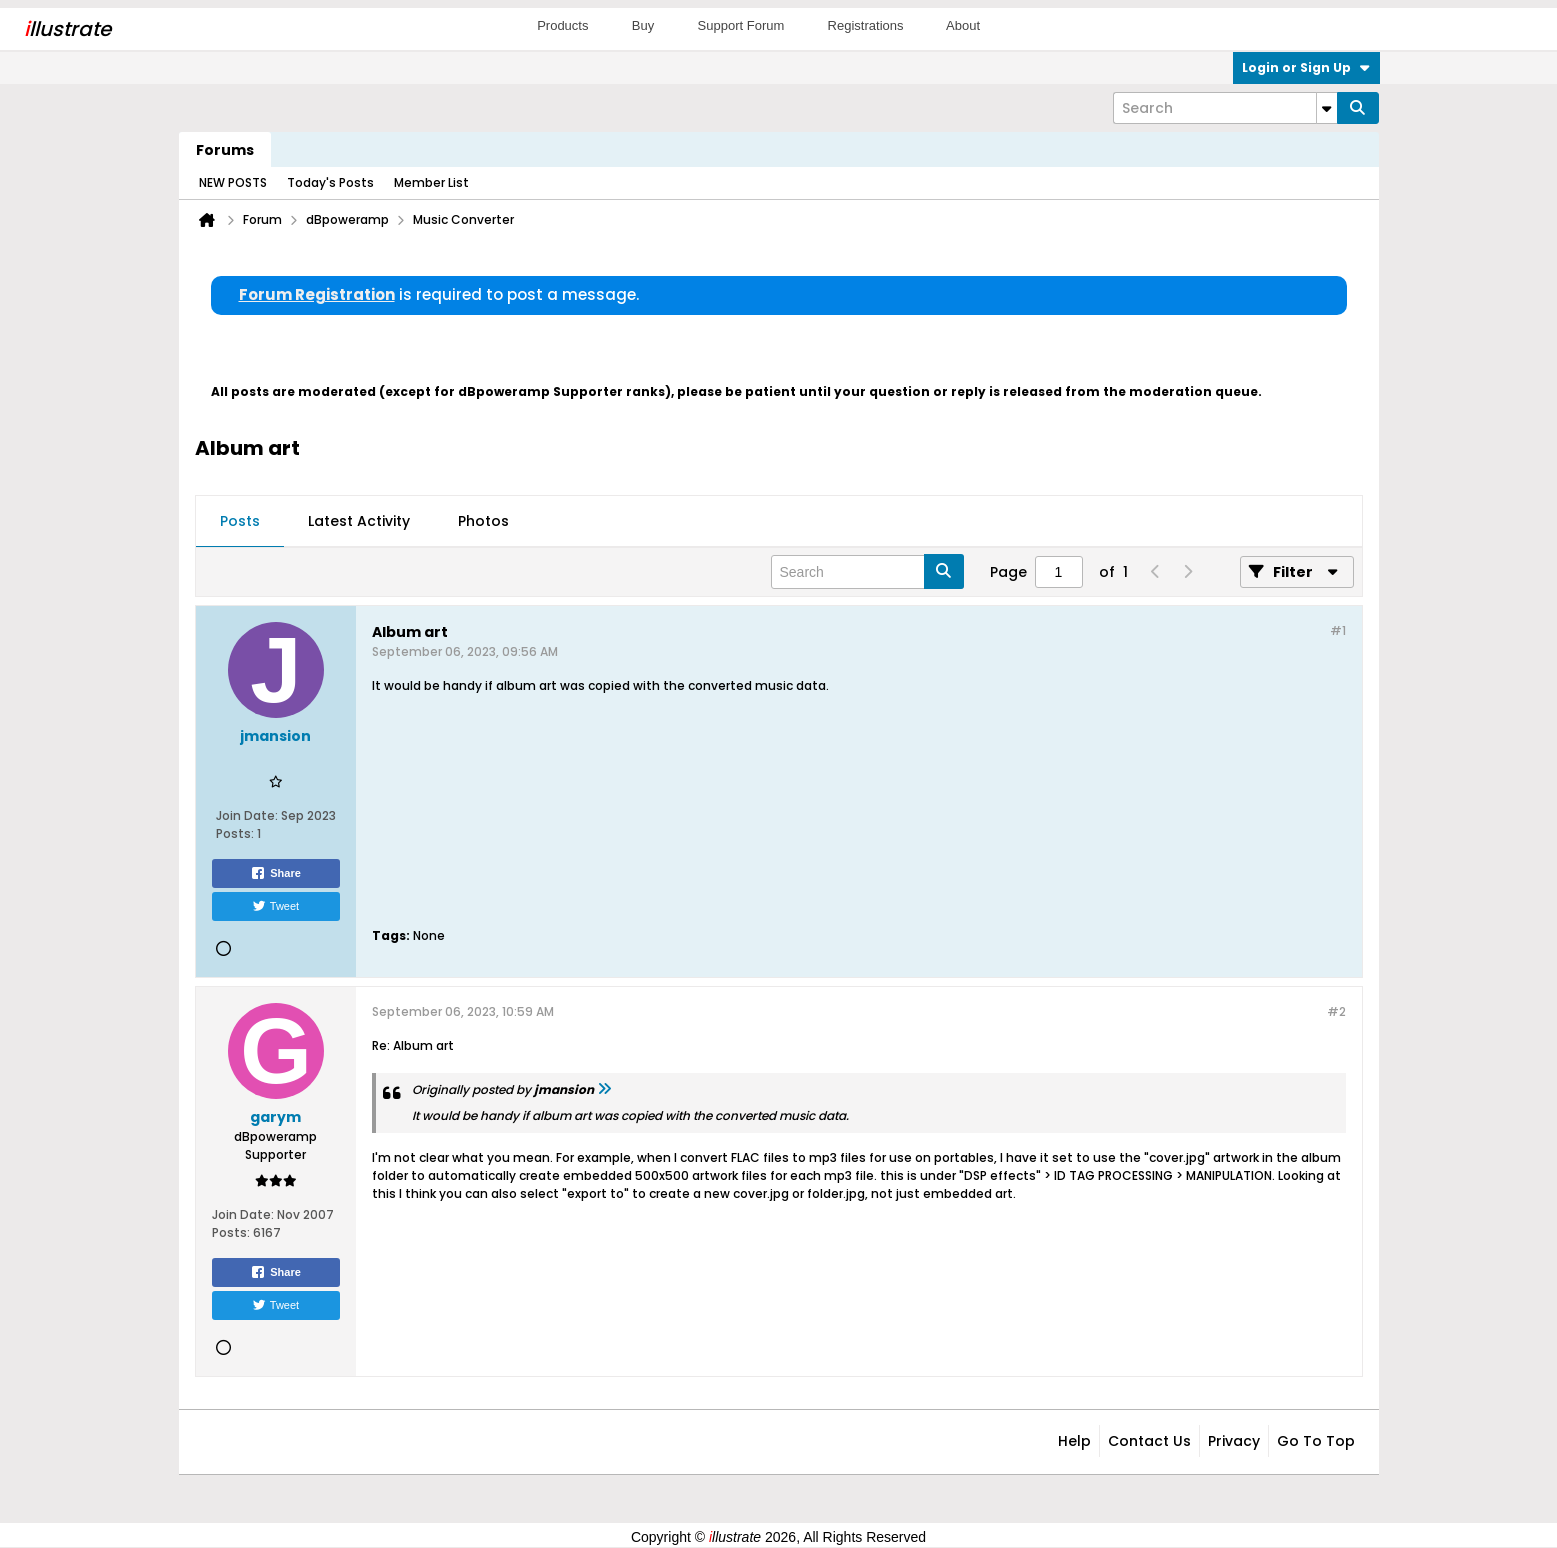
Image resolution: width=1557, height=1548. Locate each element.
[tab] (240, 522)
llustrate (67, 29)
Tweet (275, 906)
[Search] (1225, 108)
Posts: (235, 833)
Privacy (1234, 1441)
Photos (483, 521)
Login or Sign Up (1306, 67)
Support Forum (741, 25)
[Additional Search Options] (1327, 108)
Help (1074, 1441)
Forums (225, 150)
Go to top (1316, 1441)
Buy (643, 25)
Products (562, 25)
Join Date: (247, 815)
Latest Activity (359, 521)
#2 (1336, 1011)
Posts (240, 521)
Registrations (866, 25)
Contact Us (1149, 1441)
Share (275, 873)
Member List (431, 182)
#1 (1338, 630)
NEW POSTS (233, 182)
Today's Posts (330, 182)
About (963, 25)
